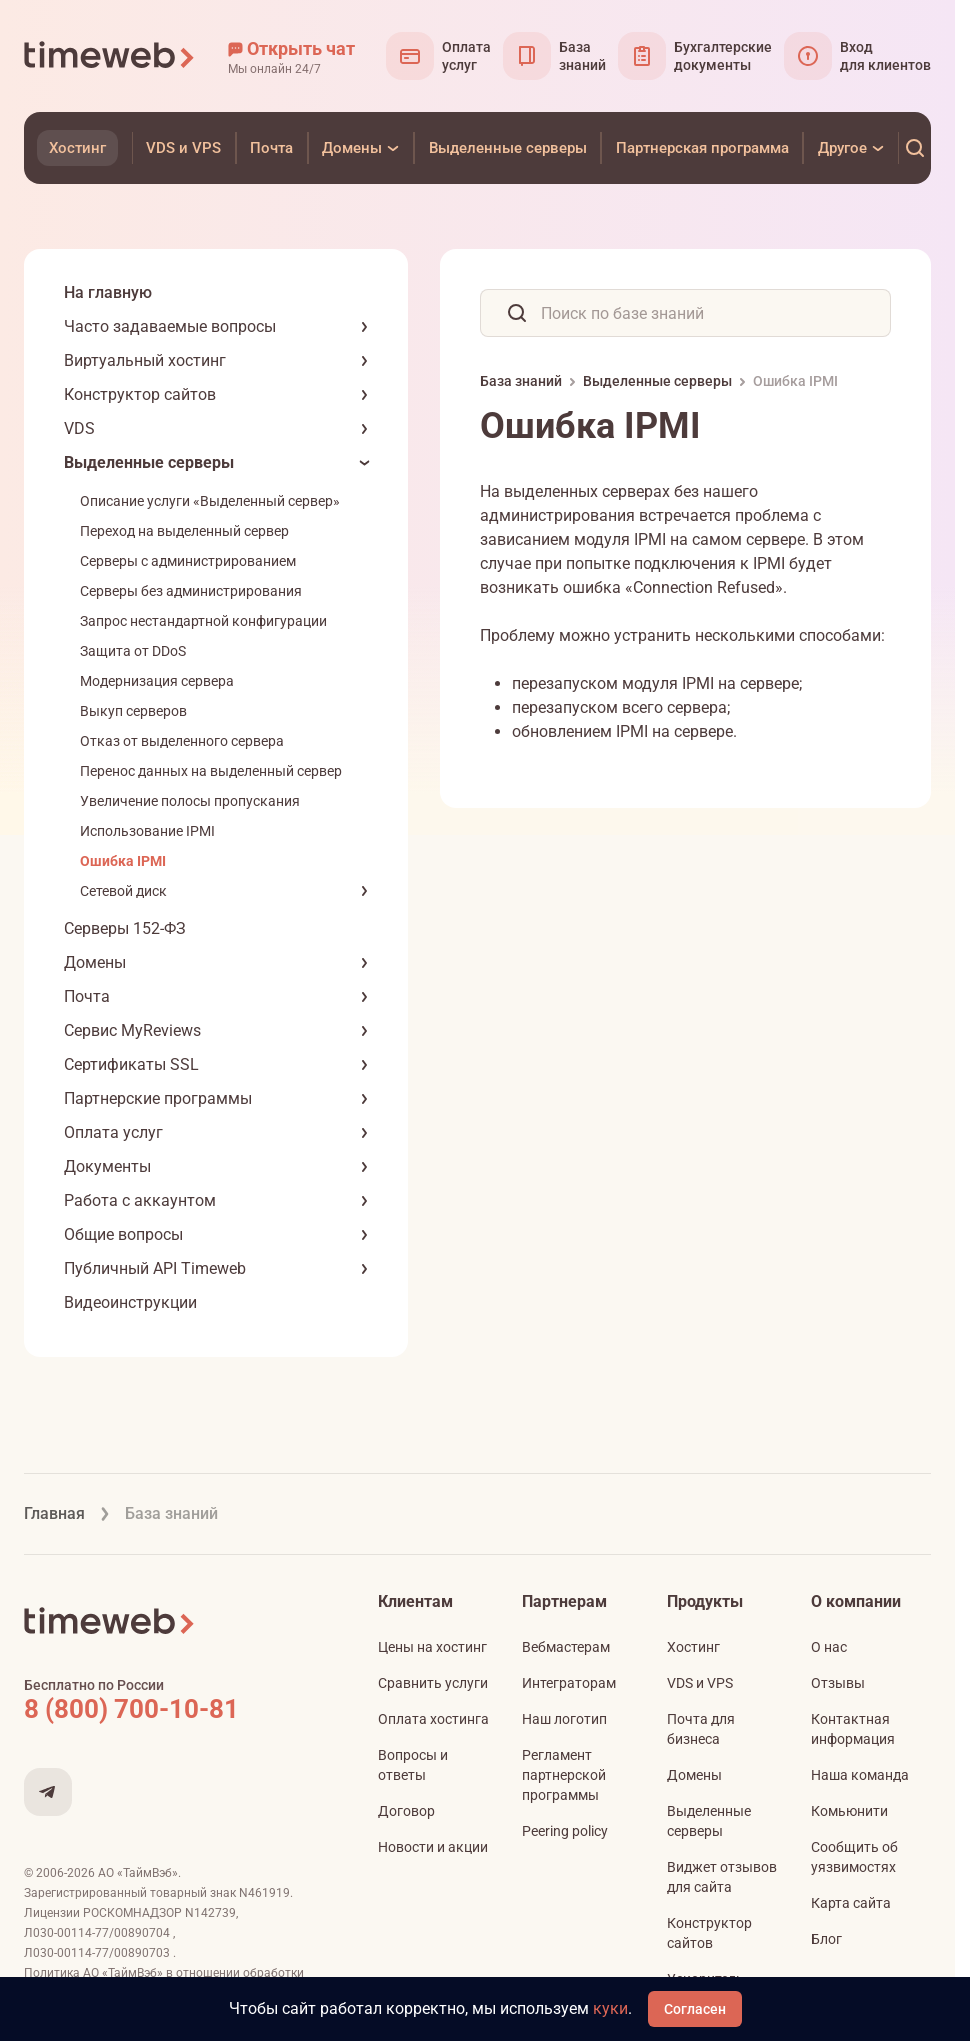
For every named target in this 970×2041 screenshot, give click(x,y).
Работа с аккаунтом (140, 1200)
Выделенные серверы (149, 462)
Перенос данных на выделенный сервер (211, 771)
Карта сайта (851, 1903)
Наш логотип (564, 1719)
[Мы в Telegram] (48, 1792)
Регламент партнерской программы (564, 1775)
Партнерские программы (158, 1098)
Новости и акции (433, 1847)
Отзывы (838, 1683)
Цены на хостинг (432, 1647)
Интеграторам (569, 1683)
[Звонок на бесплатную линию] (174, 1709)
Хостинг (693, 1647)
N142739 (210, 1913)
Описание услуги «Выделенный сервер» (210, 501)
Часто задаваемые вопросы (170, 326)
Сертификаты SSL (131, 1064)
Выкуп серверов (133, 711)
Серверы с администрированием (188, 561)
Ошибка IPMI (123, 861)
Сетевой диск (123, 891)
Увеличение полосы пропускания (190, 801)
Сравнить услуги (433, 1683)
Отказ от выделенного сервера (182, 741)
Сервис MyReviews (132, 1030)
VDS (79, 428)
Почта (87, 996)
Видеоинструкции (130, 1302)
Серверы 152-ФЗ (125, 928)
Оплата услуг (113, 1132)
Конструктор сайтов (140, 394)
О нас (829, 1647)
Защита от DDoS (133, 651)
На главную (108, 292)
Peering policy (565, 1831)
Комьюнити (849, 1811)
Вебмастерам (566, 1647)
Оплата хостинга (433, 1719)
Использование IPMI (147, 831)
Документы (107, 1166)
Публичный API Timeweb (155, 1268)
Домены (95, 962)
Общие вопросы (123, 1234)
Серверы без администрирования (191, 591)
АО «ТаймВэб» (138, 1873)
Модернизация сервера (157, 681)
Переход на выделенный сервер (184, 531)
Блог (826, 1939)
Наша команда (860, 1775)
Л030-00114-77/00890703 (98, 1953)
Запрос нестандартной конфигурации (203, 621)
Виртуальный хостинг (145, 360)
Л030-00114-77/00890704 (98, 1933)
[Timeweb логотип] (110, 56)
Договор (406, 1811)
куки (610, 2008)
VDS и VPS (700, 1683)
